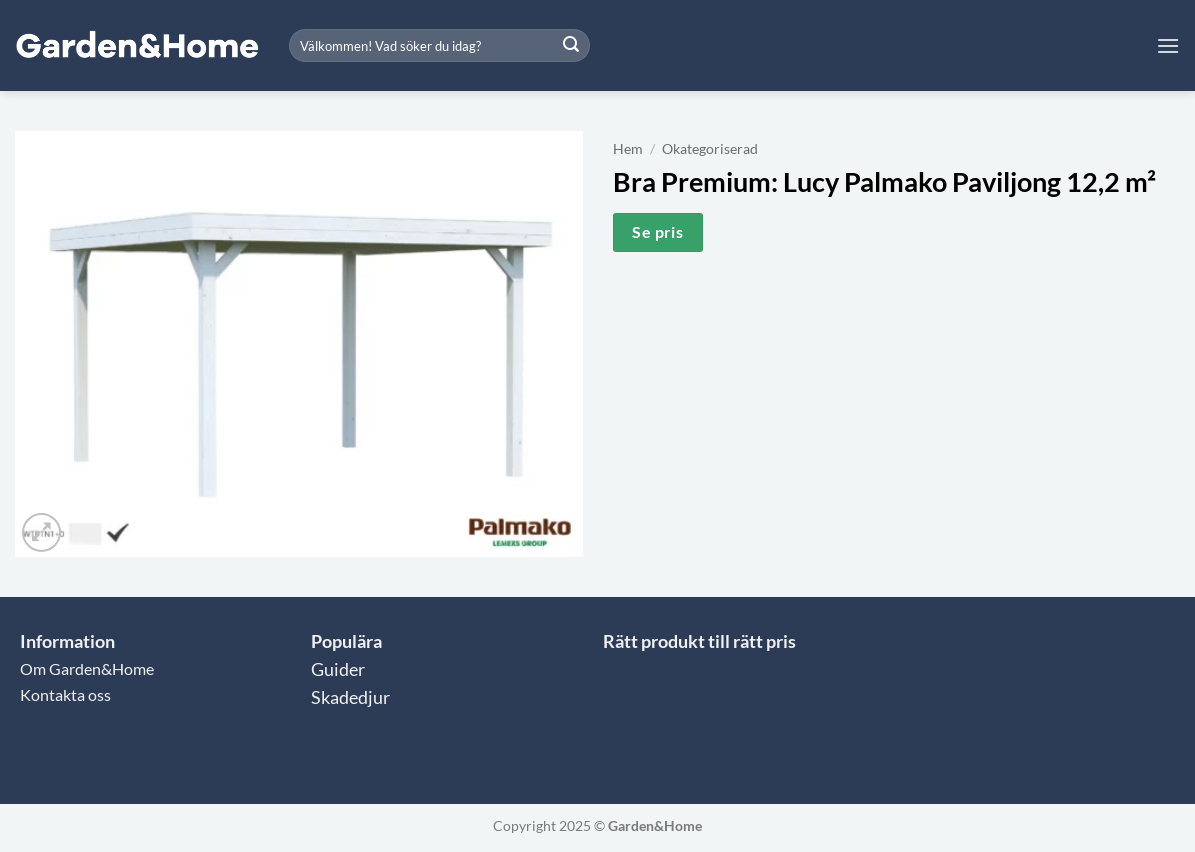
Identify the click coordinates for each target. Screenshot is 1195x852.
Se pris (657, 232)
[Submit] (571, 46)
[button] (1168, 45)
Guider (338, 669)
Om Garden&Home (87, 668)
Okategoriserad (710, 149)
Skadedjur (350, 697)
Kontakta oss (65, 694)
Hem (628, 149)
